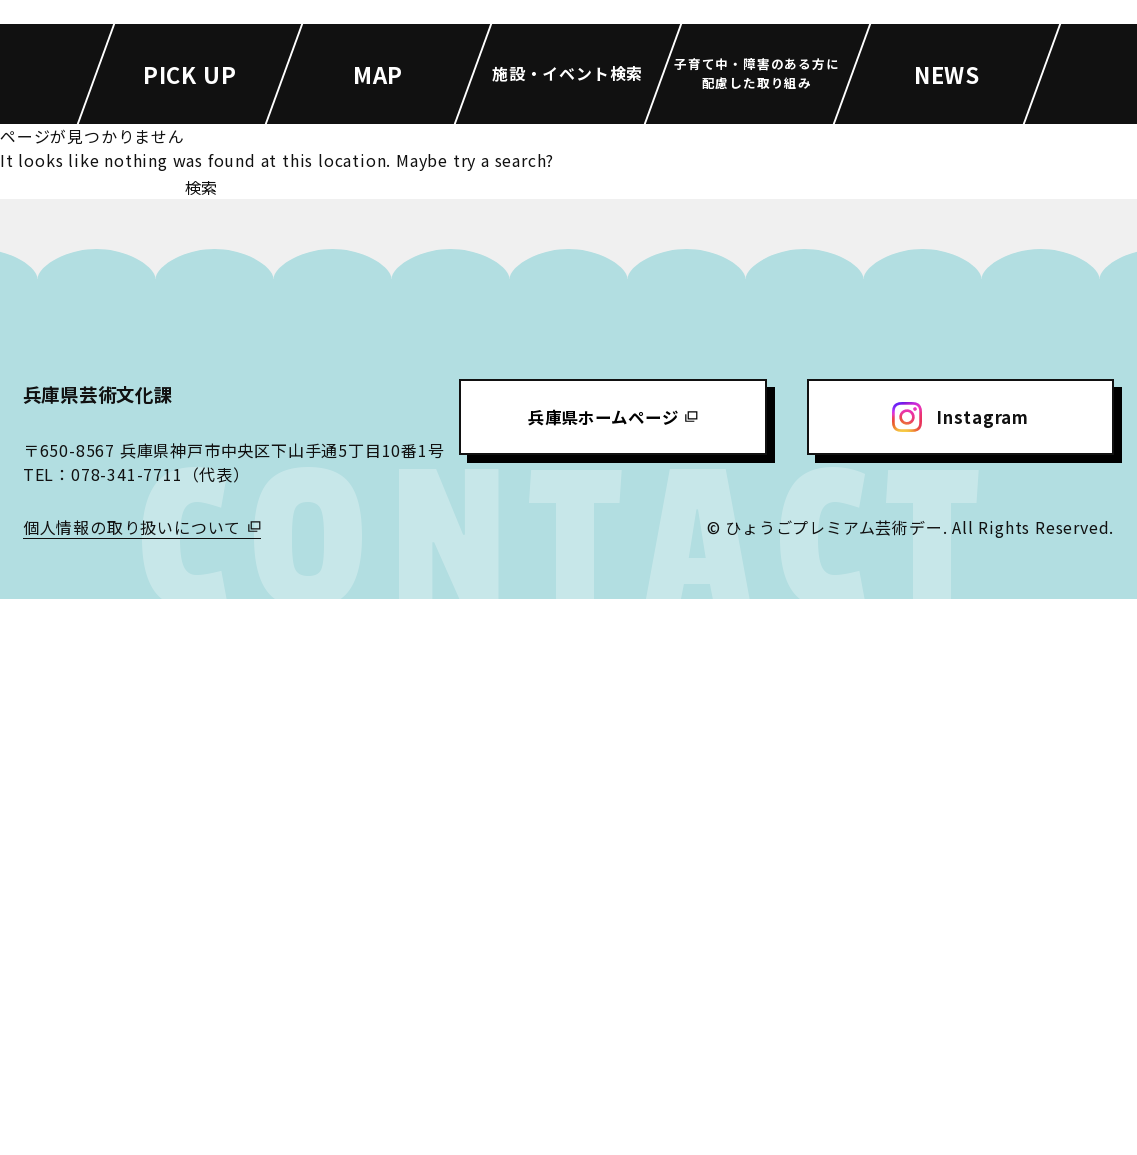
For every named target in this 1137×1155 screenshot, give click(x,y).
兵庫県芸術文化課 (106, 949)
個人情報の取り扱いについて (132, 1083)
